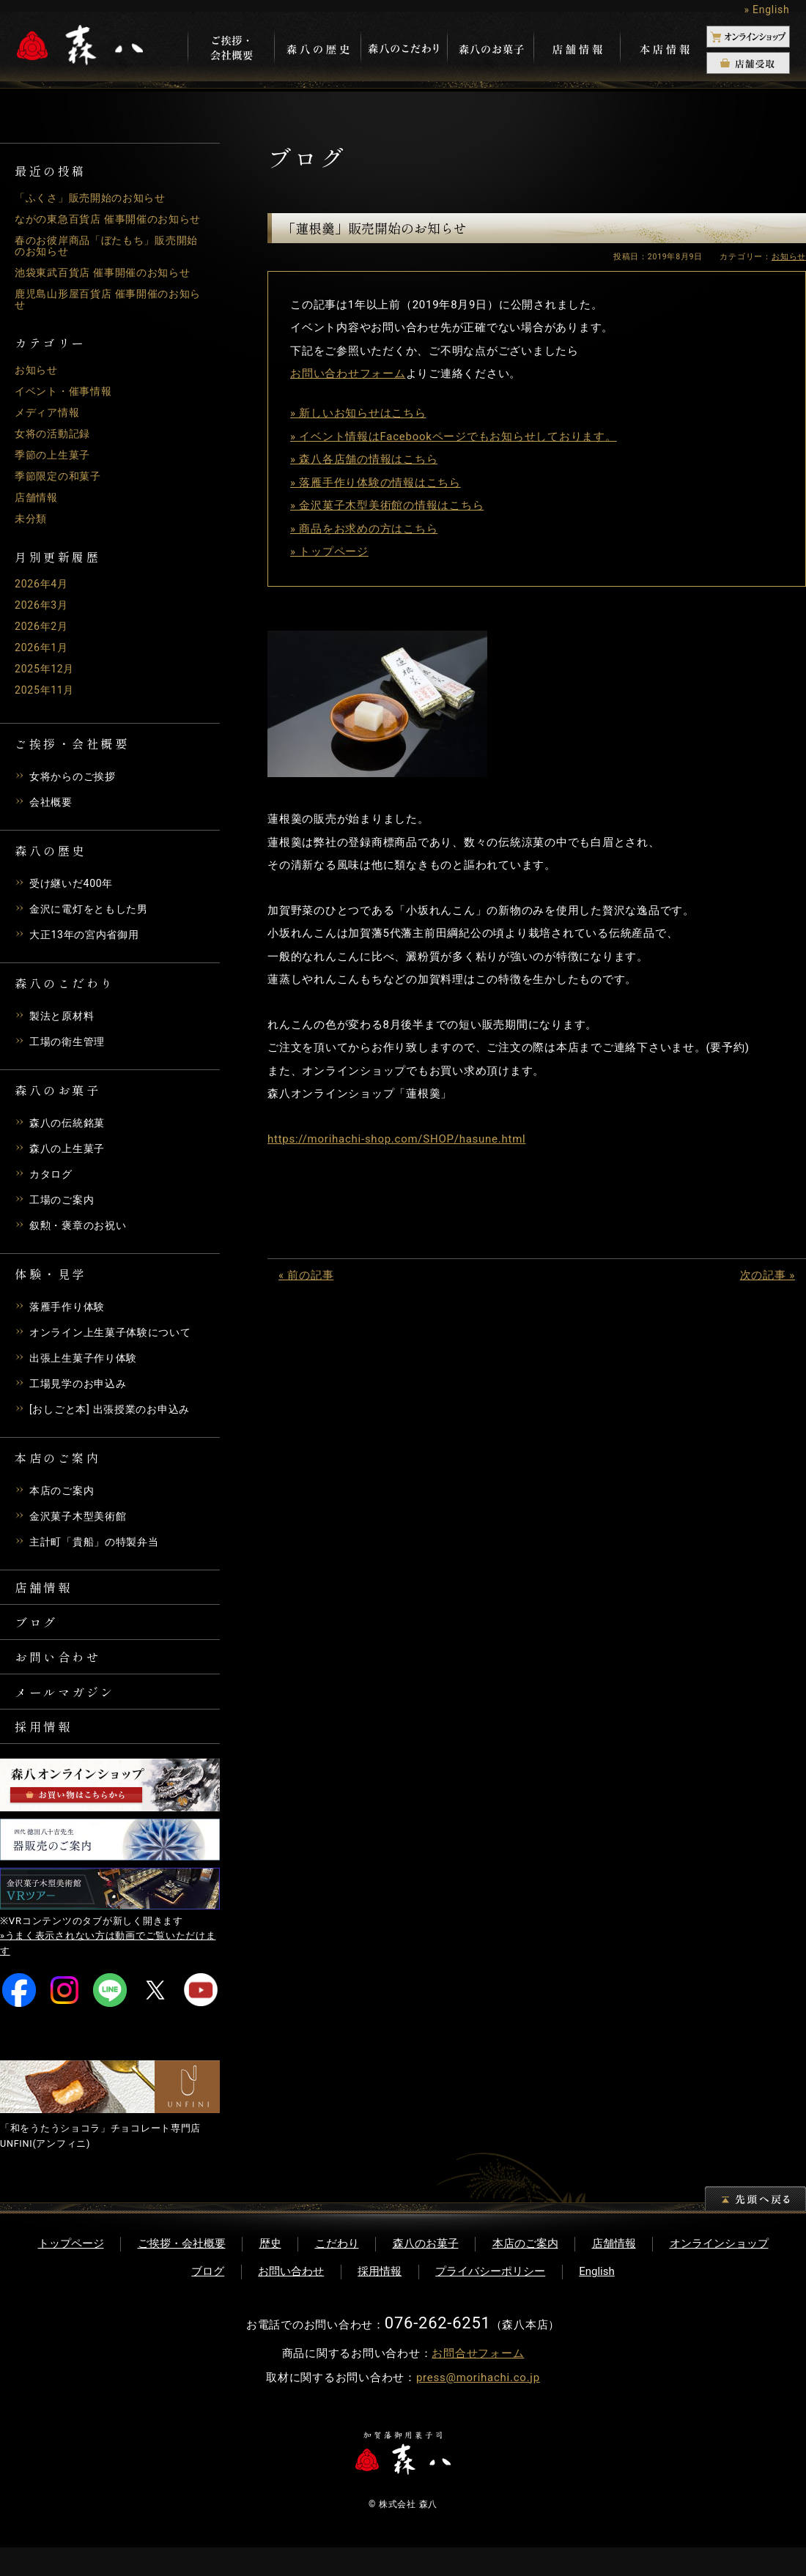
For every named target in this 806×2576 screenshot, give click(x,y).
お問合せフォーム (478, 2381)
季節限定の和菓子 (61, 487)
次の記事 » (767, 1273)
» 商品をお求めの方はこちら (363, 528)
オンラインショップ (719, 2272)
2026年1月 (43, 658)
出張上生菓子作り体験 (87, 1369)
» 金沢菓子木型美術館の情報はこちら (387, 505)
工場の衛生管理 (69, 1052)
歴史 (270, 2272)
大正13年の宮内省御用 (88, 945)
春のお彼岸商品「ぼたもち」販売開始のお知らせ (107, 257)
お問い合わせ (63, 1675)
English (597, 2299)
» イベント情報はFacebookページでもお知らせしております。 (453, 436)
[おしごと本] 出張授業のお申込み (115, 1420)
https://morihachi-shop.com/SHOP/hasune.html (396, 1137)
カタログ (52, 1185)
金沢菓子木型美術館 (81, 1527)
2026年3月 (43, 616)
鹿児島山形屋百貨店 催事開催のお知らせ (108, 310)
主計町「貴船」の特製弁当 (98, 1552)
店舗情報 (38, 508)
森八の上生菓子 (69, 1159)
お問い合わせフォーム (348, 373)
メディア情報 (49, 423)
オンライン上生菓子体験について (115, 1343)
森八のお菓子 (426, 2272)
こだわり (337, 2272)
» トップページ (329, 551)
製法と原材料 (64, 1026)
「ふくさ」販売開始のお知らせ (96, 197)
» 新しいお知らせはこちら (358, 413)
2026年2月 (43, 637)
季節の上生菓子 (55, 465)
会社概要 (52, 813)
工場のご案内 (64, 1210)
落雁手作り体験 (69, 1317)
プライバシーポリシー (490, 2299)
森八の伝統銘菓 (69, 1133)
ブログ (39, 1637)
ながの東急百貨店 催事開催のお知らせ (108, 224)
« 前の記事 (305, 1273)
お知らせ (38, 380)
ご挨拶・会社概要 (182, 2272)
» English (766, 9)
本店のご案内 (64, 1501)
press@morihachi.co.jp (478, 2406)
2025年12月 (46, 679)
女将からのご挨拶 (75, 787)
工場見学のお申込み (81, 1394)
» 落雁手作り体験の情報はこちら (375, 482)
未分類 (32, 529)
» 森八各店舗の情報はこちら (363, 459)
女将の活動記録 (55, 444)
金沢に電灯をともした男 (92, 920)
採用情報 (47, 1752)
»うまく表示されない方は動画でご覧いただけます (108, 1972)
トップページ (71, 2272)
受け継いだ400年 (74, 894)
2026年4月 (43, 594)
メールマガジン (71, 1713)
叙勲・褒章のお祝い (81, 1236)
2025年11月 (46, 701)
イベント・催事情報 (67, 402)
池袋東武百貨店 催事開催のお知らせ (108, 283)
